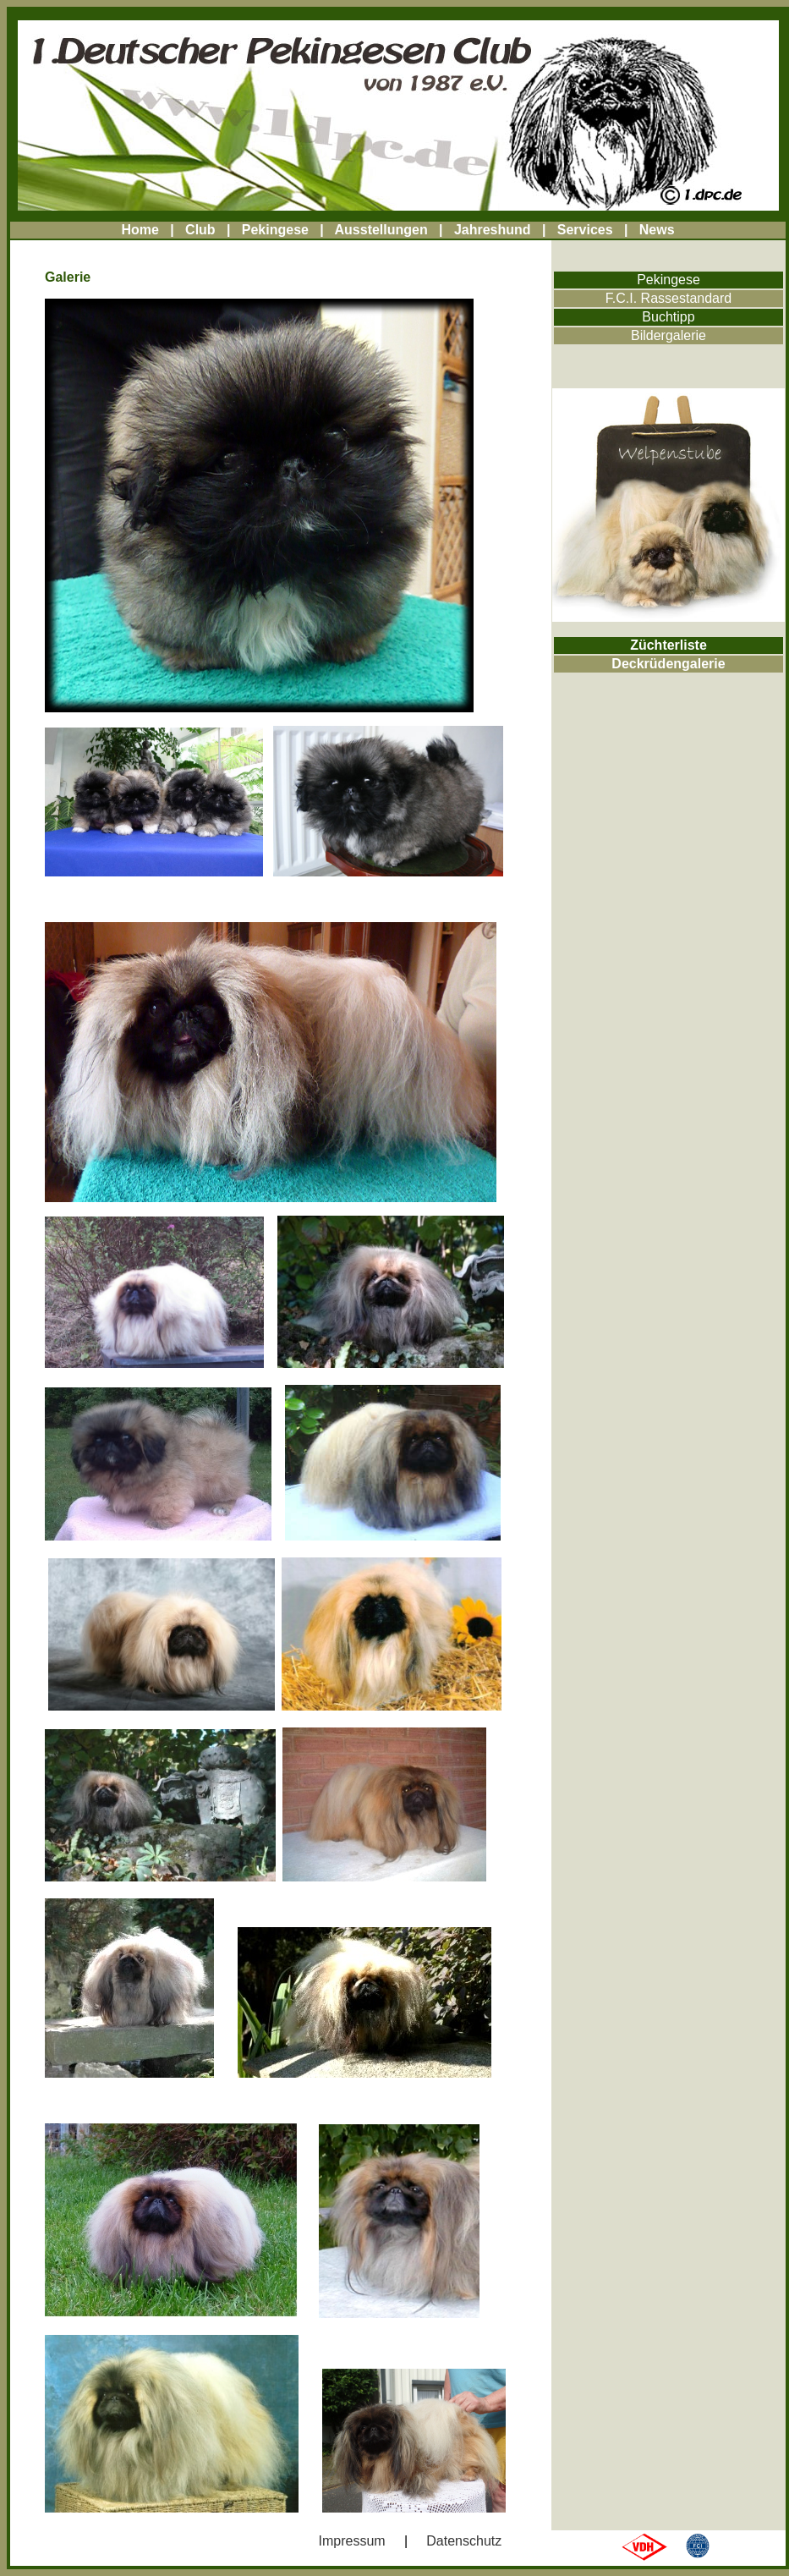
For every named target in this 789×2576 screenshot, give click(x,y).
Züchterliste (668, 645)
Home (139, 229)
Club (200, 229)
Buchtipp (668, 317)
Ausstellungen (381, 229)
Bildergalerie (668, 335)
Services (585, 229)
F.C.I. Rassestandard (668, 298)
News (657, 229)
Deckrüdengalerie (668, 663)
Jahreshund (492, 229)
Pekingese (275, 229)
